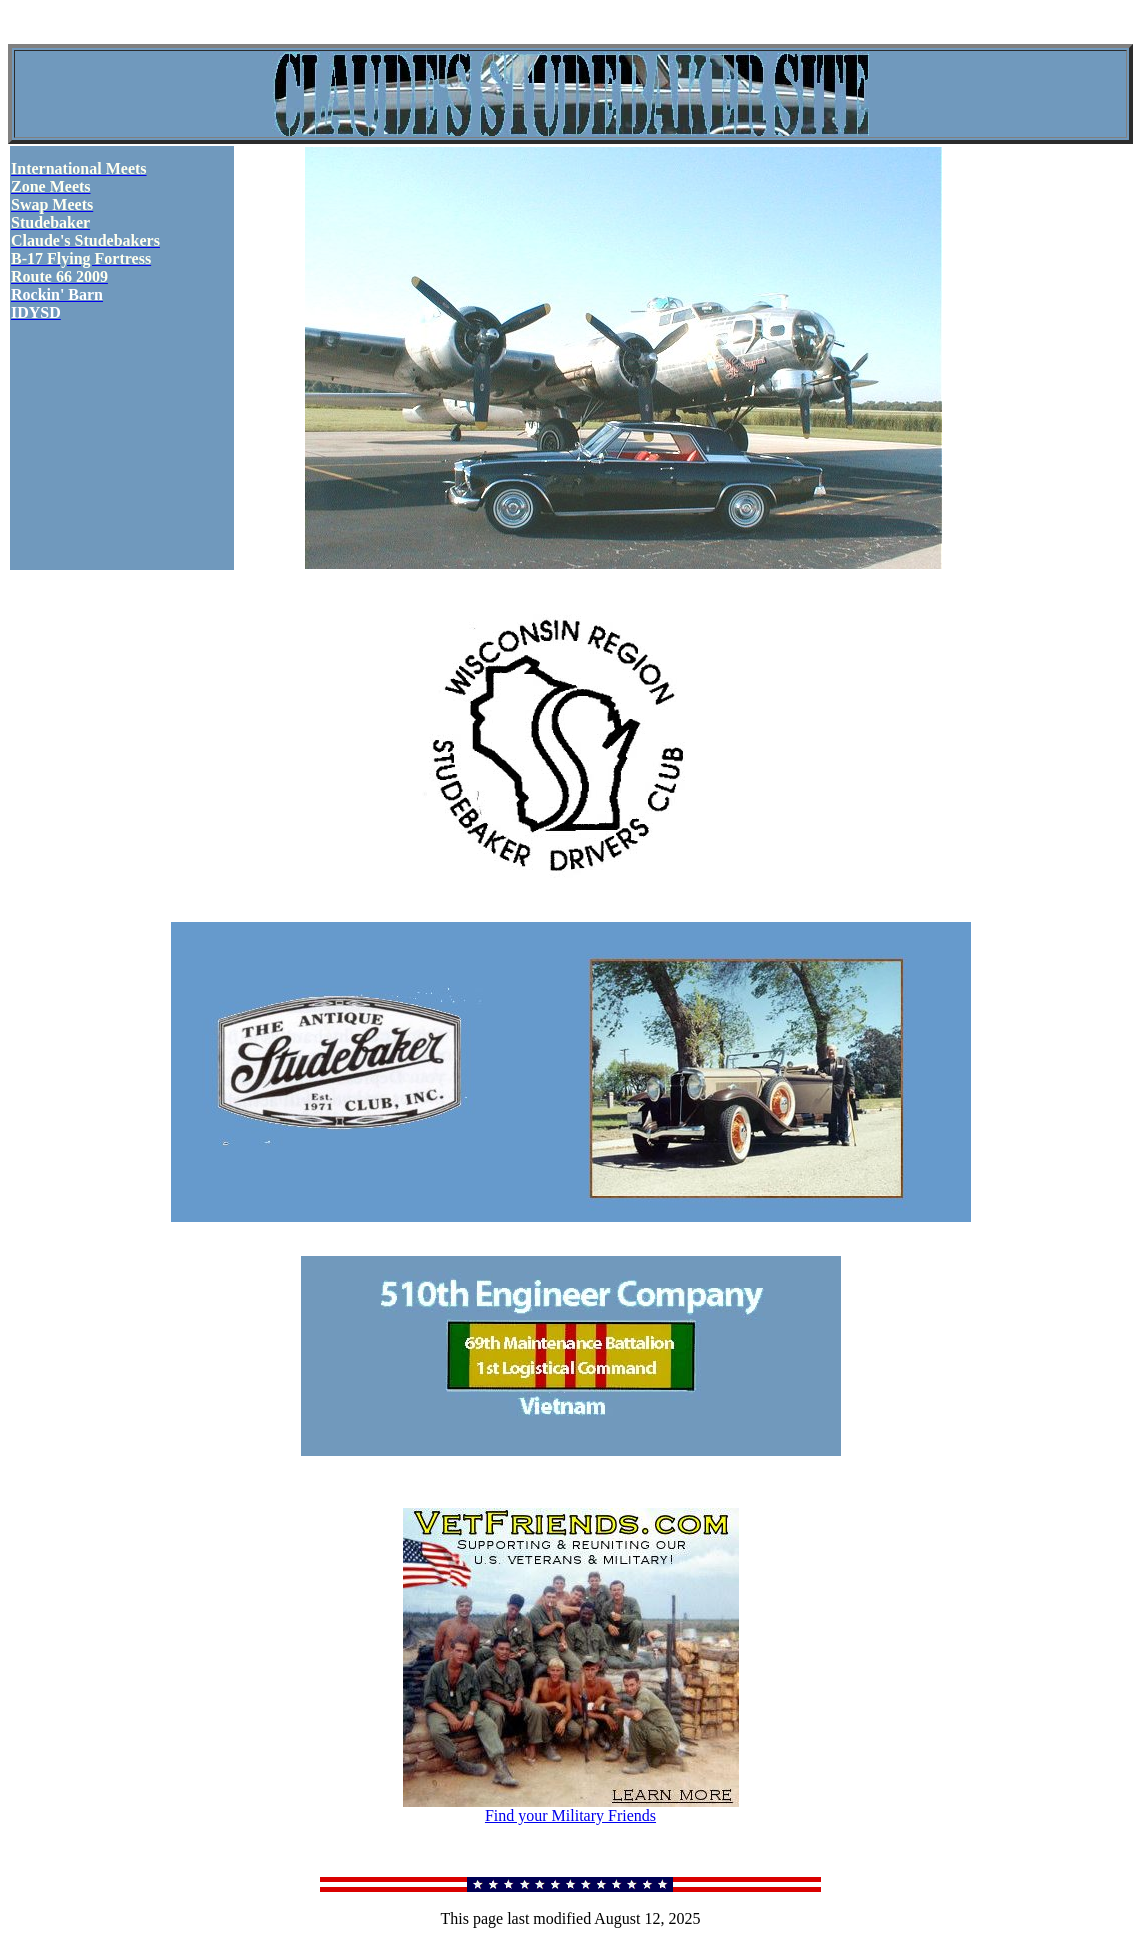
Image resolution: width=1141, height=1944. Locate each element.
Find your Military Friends (571, 1808)
